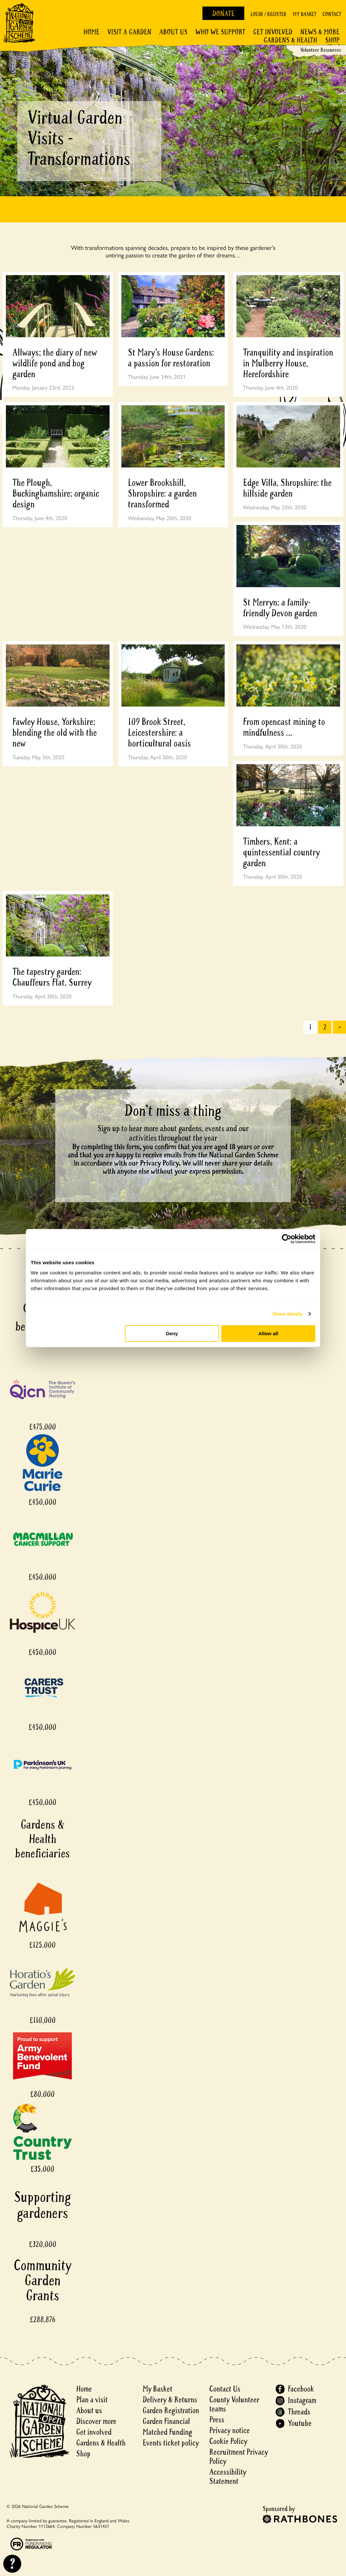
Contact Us (224, 2389)
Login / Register (268, 14)
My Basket (304, 14)
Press (216, 2420)
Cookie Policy (228, 2441)
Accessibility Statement (227, 2476)
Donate (223, 13)
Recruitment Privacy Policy (238, 2456)
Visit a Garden (129, 32)
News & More (319, 32)
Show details (287, 1314)
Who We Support (220, 32)
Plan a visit (92, 2400)
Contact (331, 14)
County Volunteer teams (234, 2404)
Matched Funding (167, 2432)
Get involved (272, 32)
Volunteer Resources (320, 49)
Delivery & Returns (170, 2400)
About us (89, 2411)
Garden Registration (171, 2411)
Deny (172, 1333)
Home (91, 32)
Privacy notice (229, 2431)
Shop (332, 40)
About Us (173, 32)
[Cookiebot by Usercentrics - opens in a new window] (286, 1239)
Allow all (268, 1333)
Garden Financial (166, 2421)
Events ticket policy (171, 2443)
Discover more (96, 2421)
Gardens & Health (290, 40)
